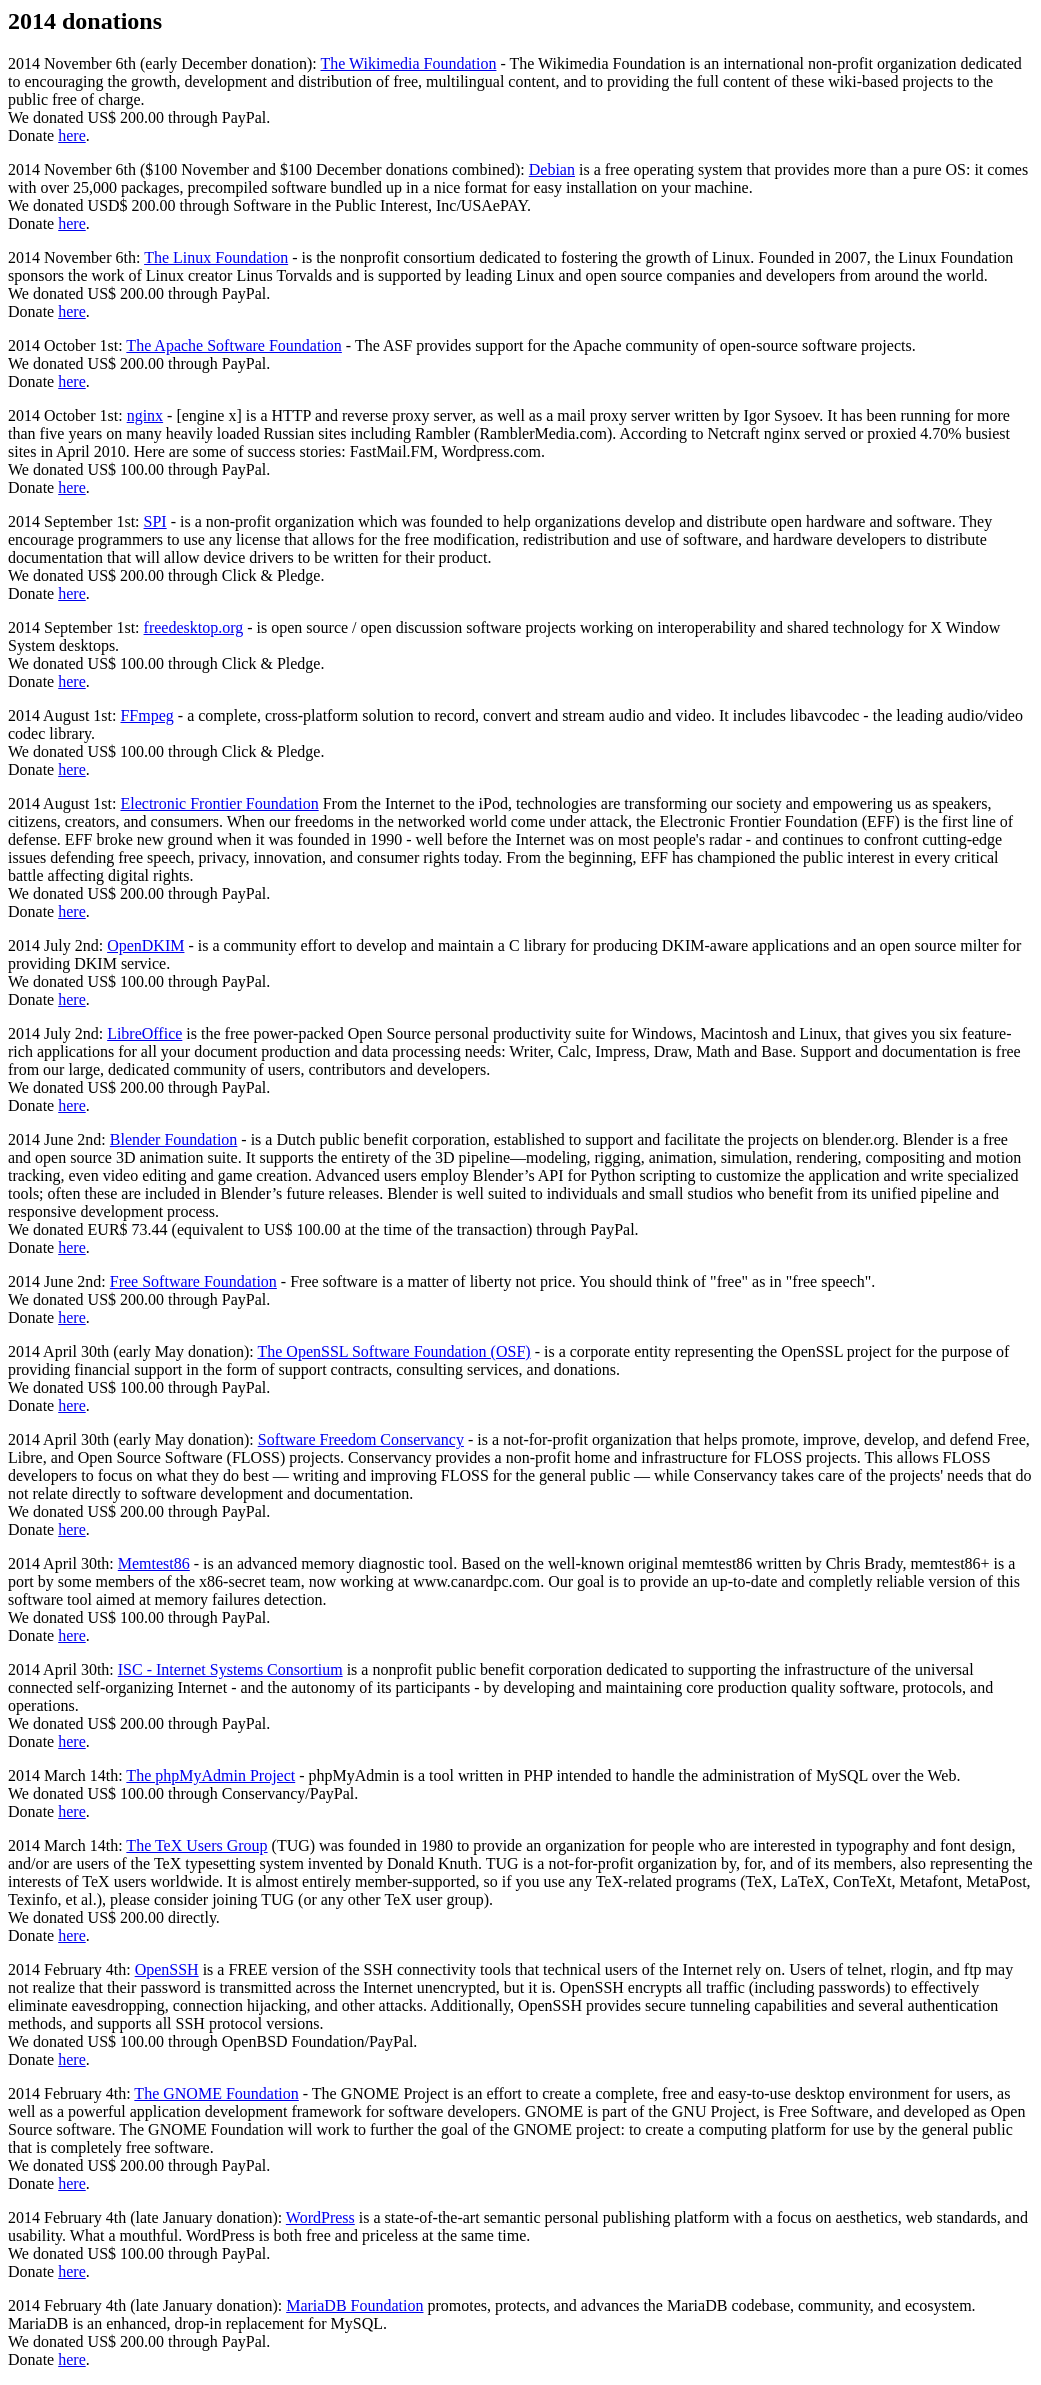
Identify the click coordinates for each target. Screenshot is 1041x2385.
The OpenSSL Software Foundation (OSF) (393, 1351)
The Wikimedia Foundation (409, 63)
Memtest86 (154, 1563)
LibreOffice (144, 1033)
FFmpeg (146, 715)
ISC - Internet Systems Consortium (230, 1669)
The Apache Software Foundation (234, 345)
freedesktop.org (194, 627)
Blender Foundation (174, 1139)
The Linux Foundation (216, 257)
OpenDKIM (145, 945)
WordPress (320, 2217)
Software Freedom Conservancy (361, 1439)
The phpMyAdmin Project (210, 1775)
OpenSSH (167, 1969)
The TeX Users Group (196, 1845)
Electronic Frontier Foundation (219, 803)
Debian (552, 169)
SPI (155, 521)
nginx (145, 415)
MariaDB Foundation (354, 2305)
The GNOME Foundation (216, 2093)
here (72, 135)
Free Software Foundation (193, 1281)
